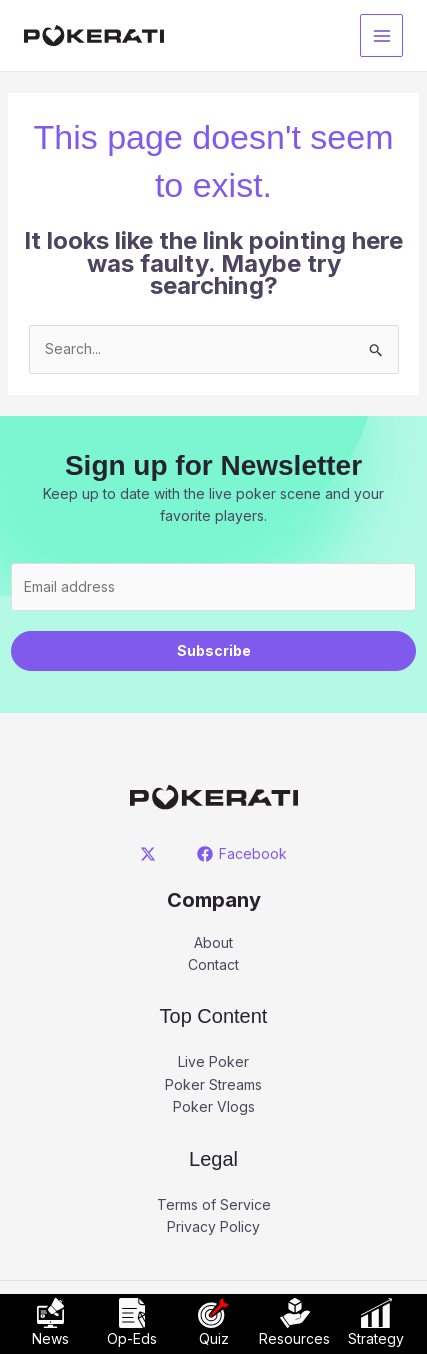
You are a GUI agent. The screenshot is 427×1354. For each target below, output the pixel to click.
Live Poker (213, 1061)
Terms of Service (214, 1204)
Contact (213, 964)
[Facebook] (242, 854)
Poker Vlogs (214, 1106)
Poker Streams (213, 1084)
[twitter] (150, 854)
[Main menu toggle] (381, 35)
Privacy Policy (213, 1226)
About (213, 942)
